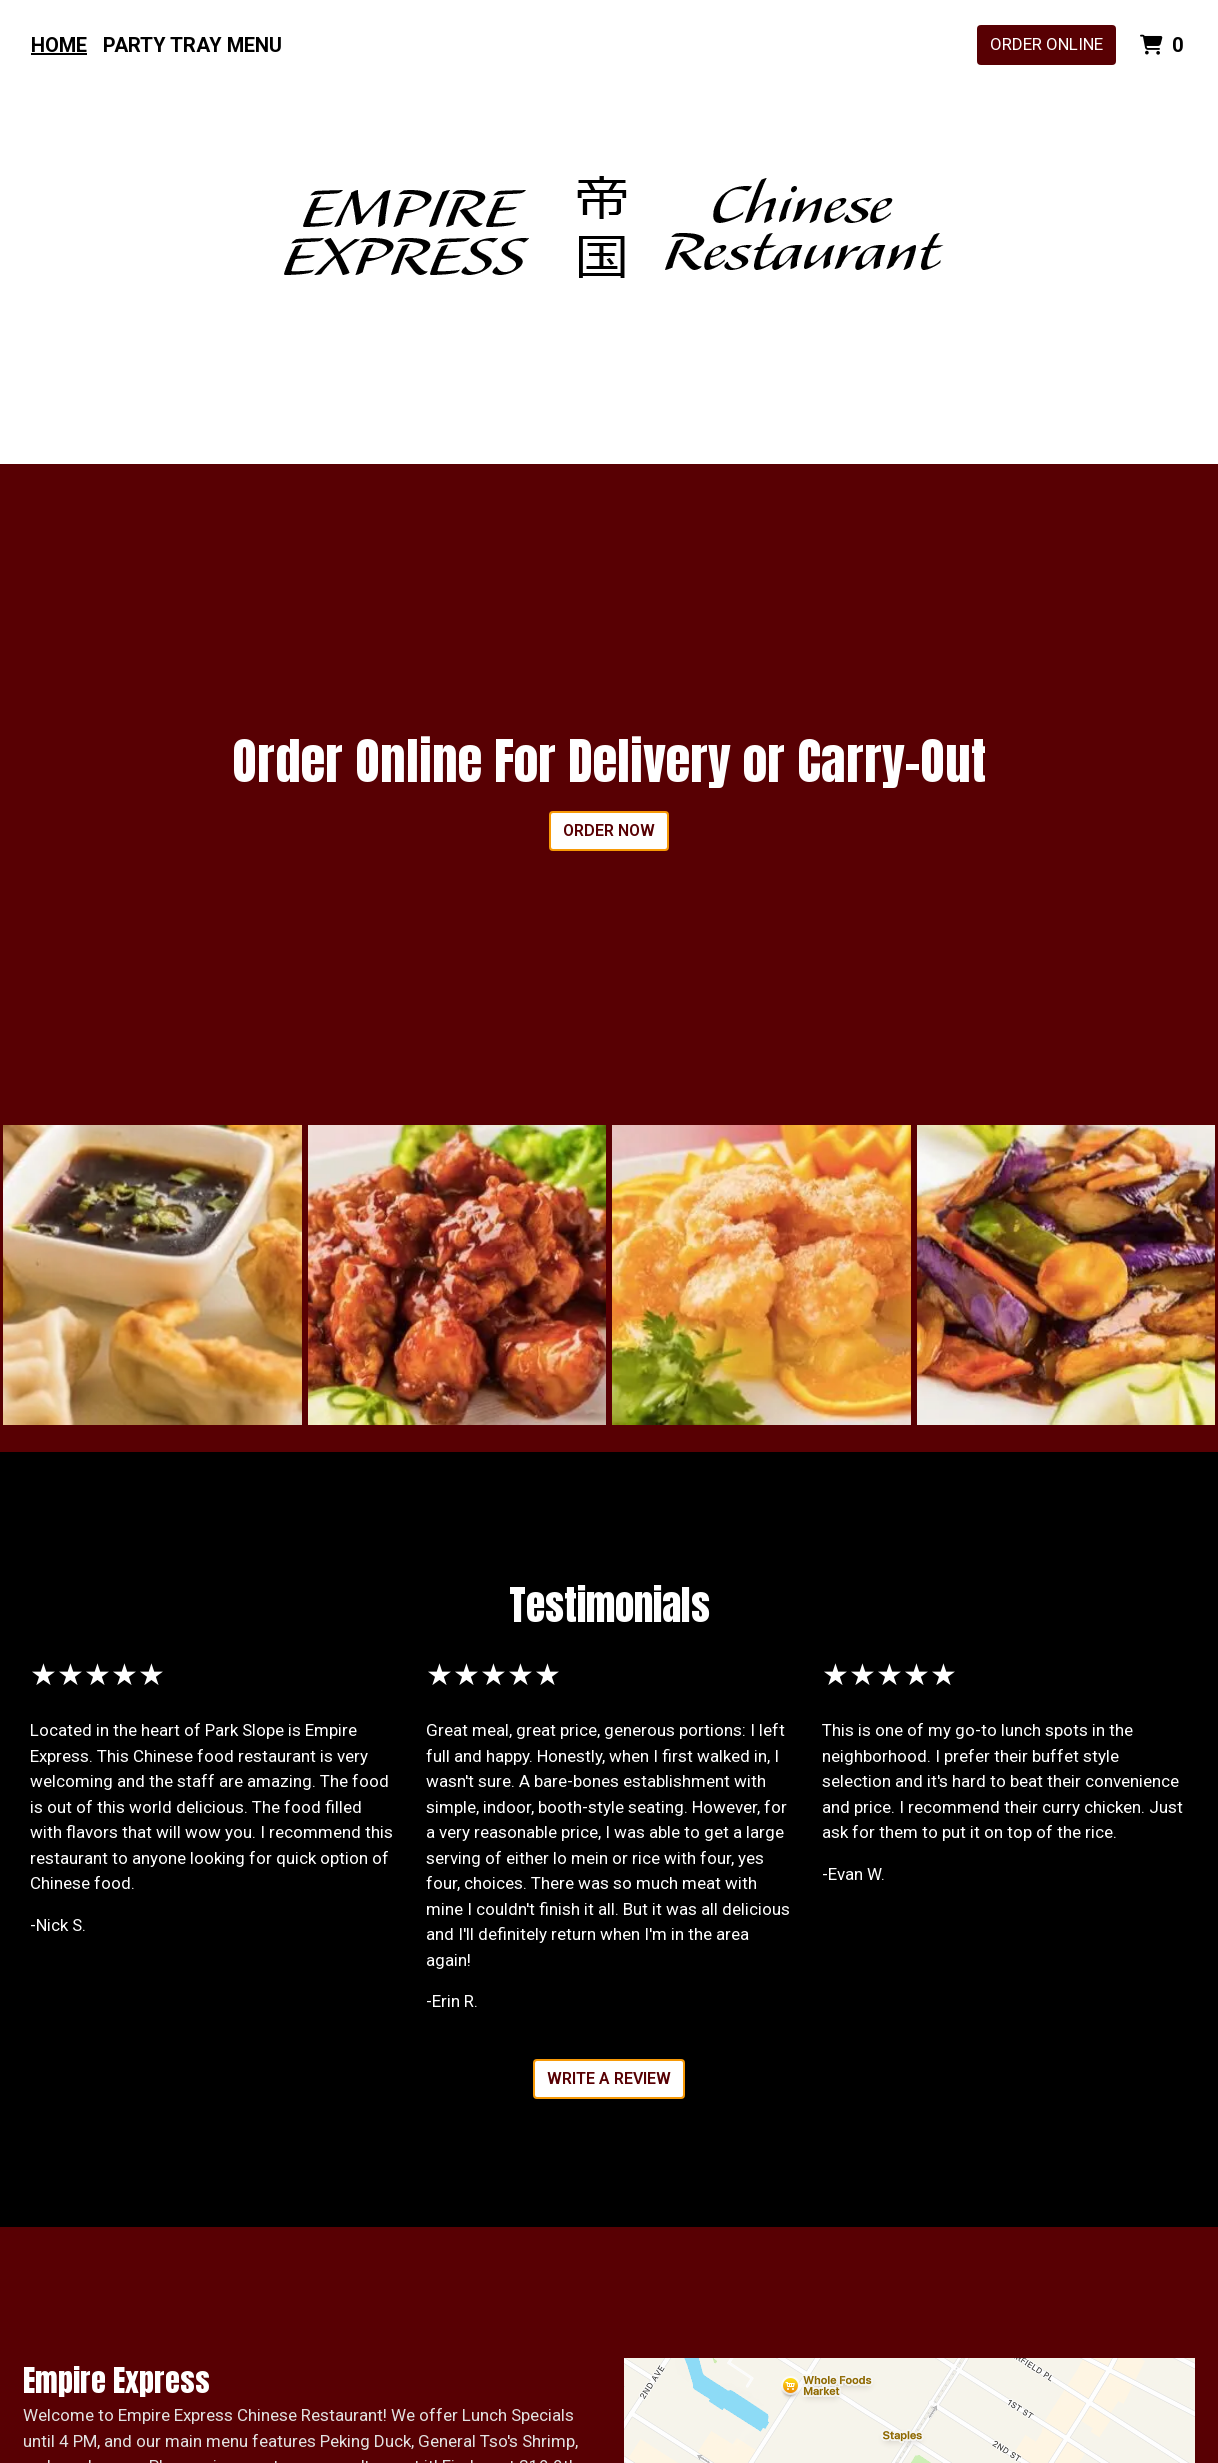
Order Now (609, 830)
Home (59, 45)
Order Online (1046, 44)
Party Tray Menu (192, 45)
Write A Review (609, 2078)
